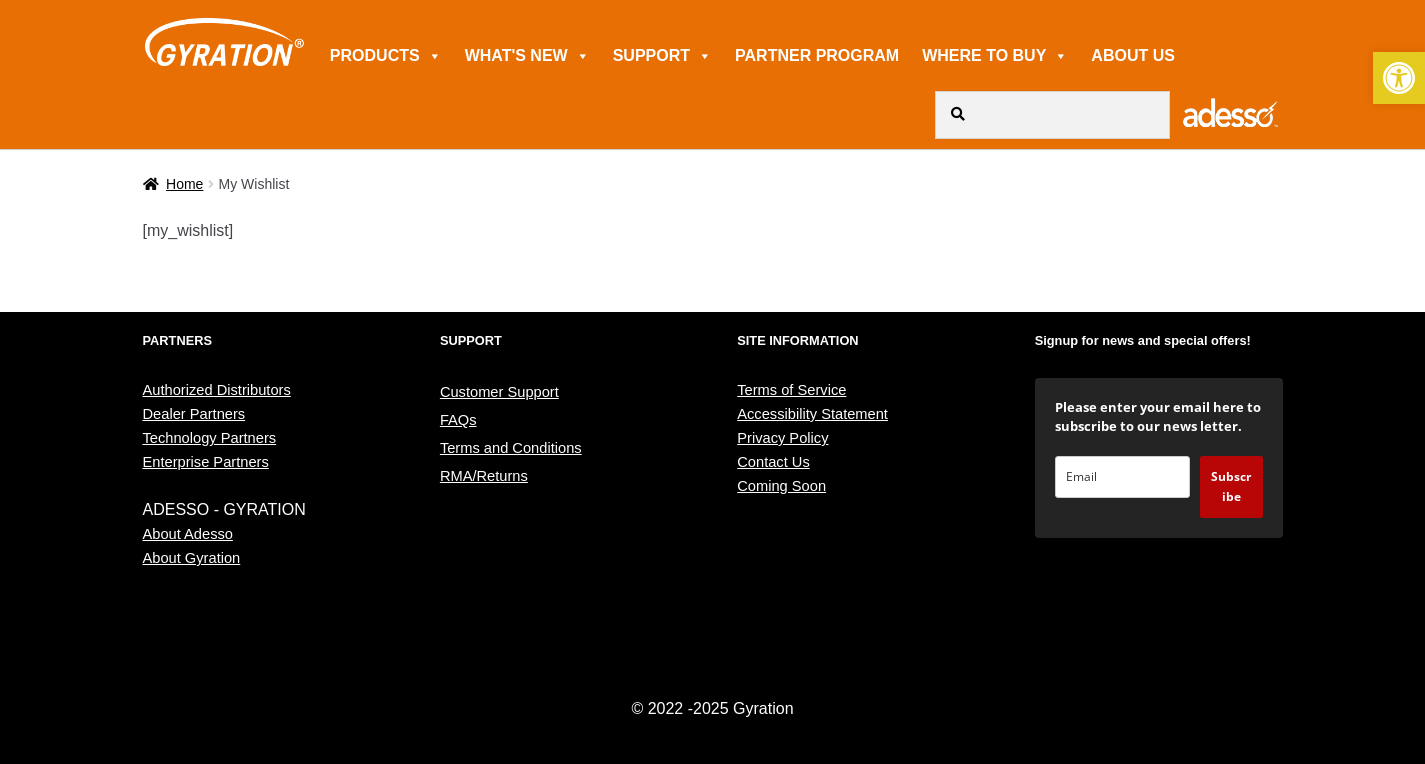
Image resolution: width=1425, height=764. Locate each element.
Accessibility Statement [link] (812, 414)
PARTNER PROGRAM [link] (817, 55)
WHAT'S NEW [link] (527, 55)
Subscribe (1231, 486)
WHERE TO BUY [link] (995, 55)
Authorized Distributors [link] (217, 390)
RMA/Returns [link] (484, 476)
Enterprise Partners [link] (206, 462)
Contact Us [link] (773, 462)
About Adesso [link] (188, 534)
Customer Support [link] (499, 392)
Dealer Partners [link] (194, 414)
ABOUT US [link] (1133, 55)
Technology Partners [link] (210, 438)
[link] (1399, 78)
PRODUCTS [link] (386, 55)
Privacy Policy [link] (782, 438)
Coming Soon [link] (781, 486)
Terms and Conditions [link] (511, 448)
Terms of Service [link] (791, 390)
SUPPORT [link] (662, 55)
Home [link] (184, 184)
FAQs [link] (458, 420)
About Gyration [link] (192, 558)
